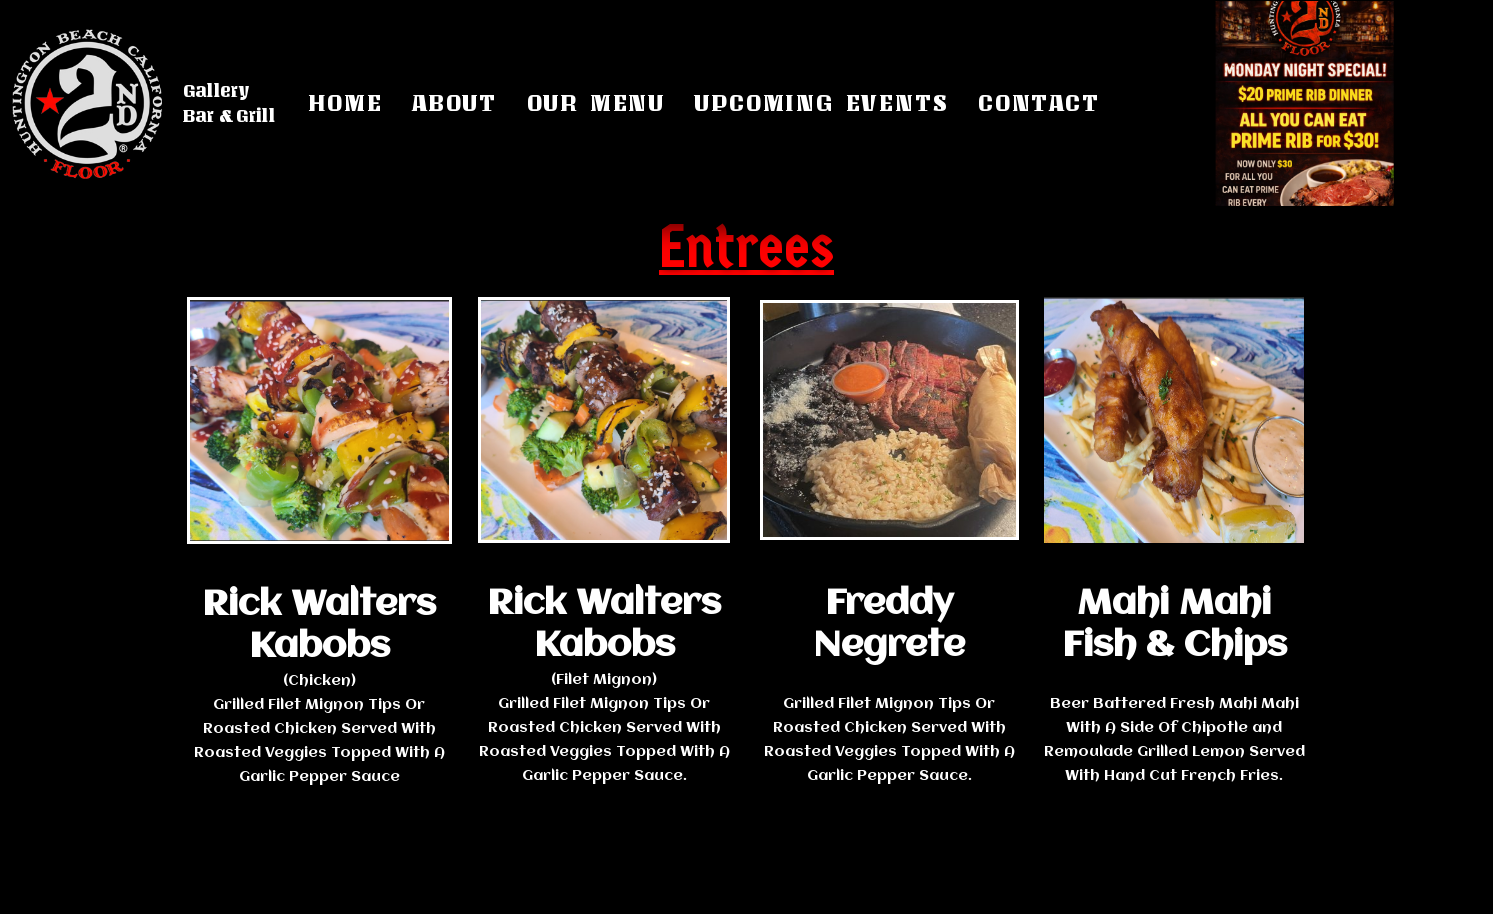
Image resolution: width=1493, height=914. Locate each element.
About (454, 103)
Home (345, 103)
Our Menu (596, 103)
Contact (1039, 103)
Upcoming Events (821, 103)
